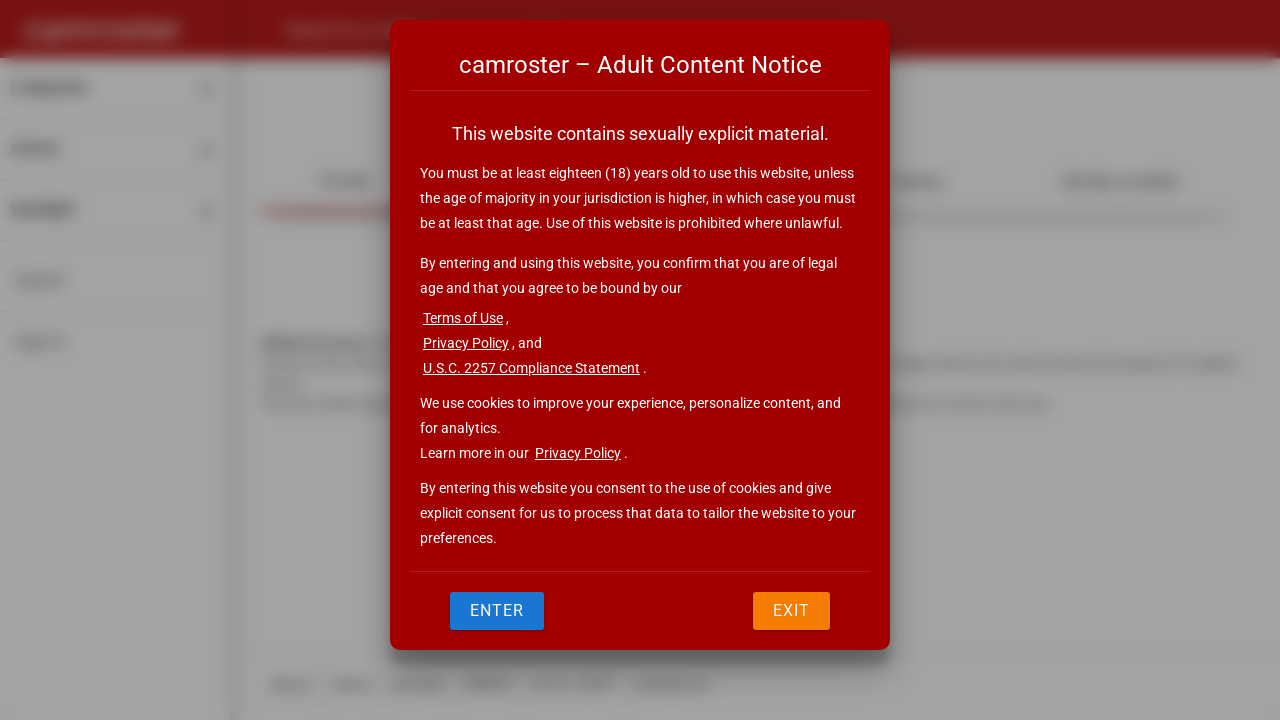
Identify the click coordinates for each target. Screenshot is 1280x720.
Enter (497, 610)
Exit (791, 610)
